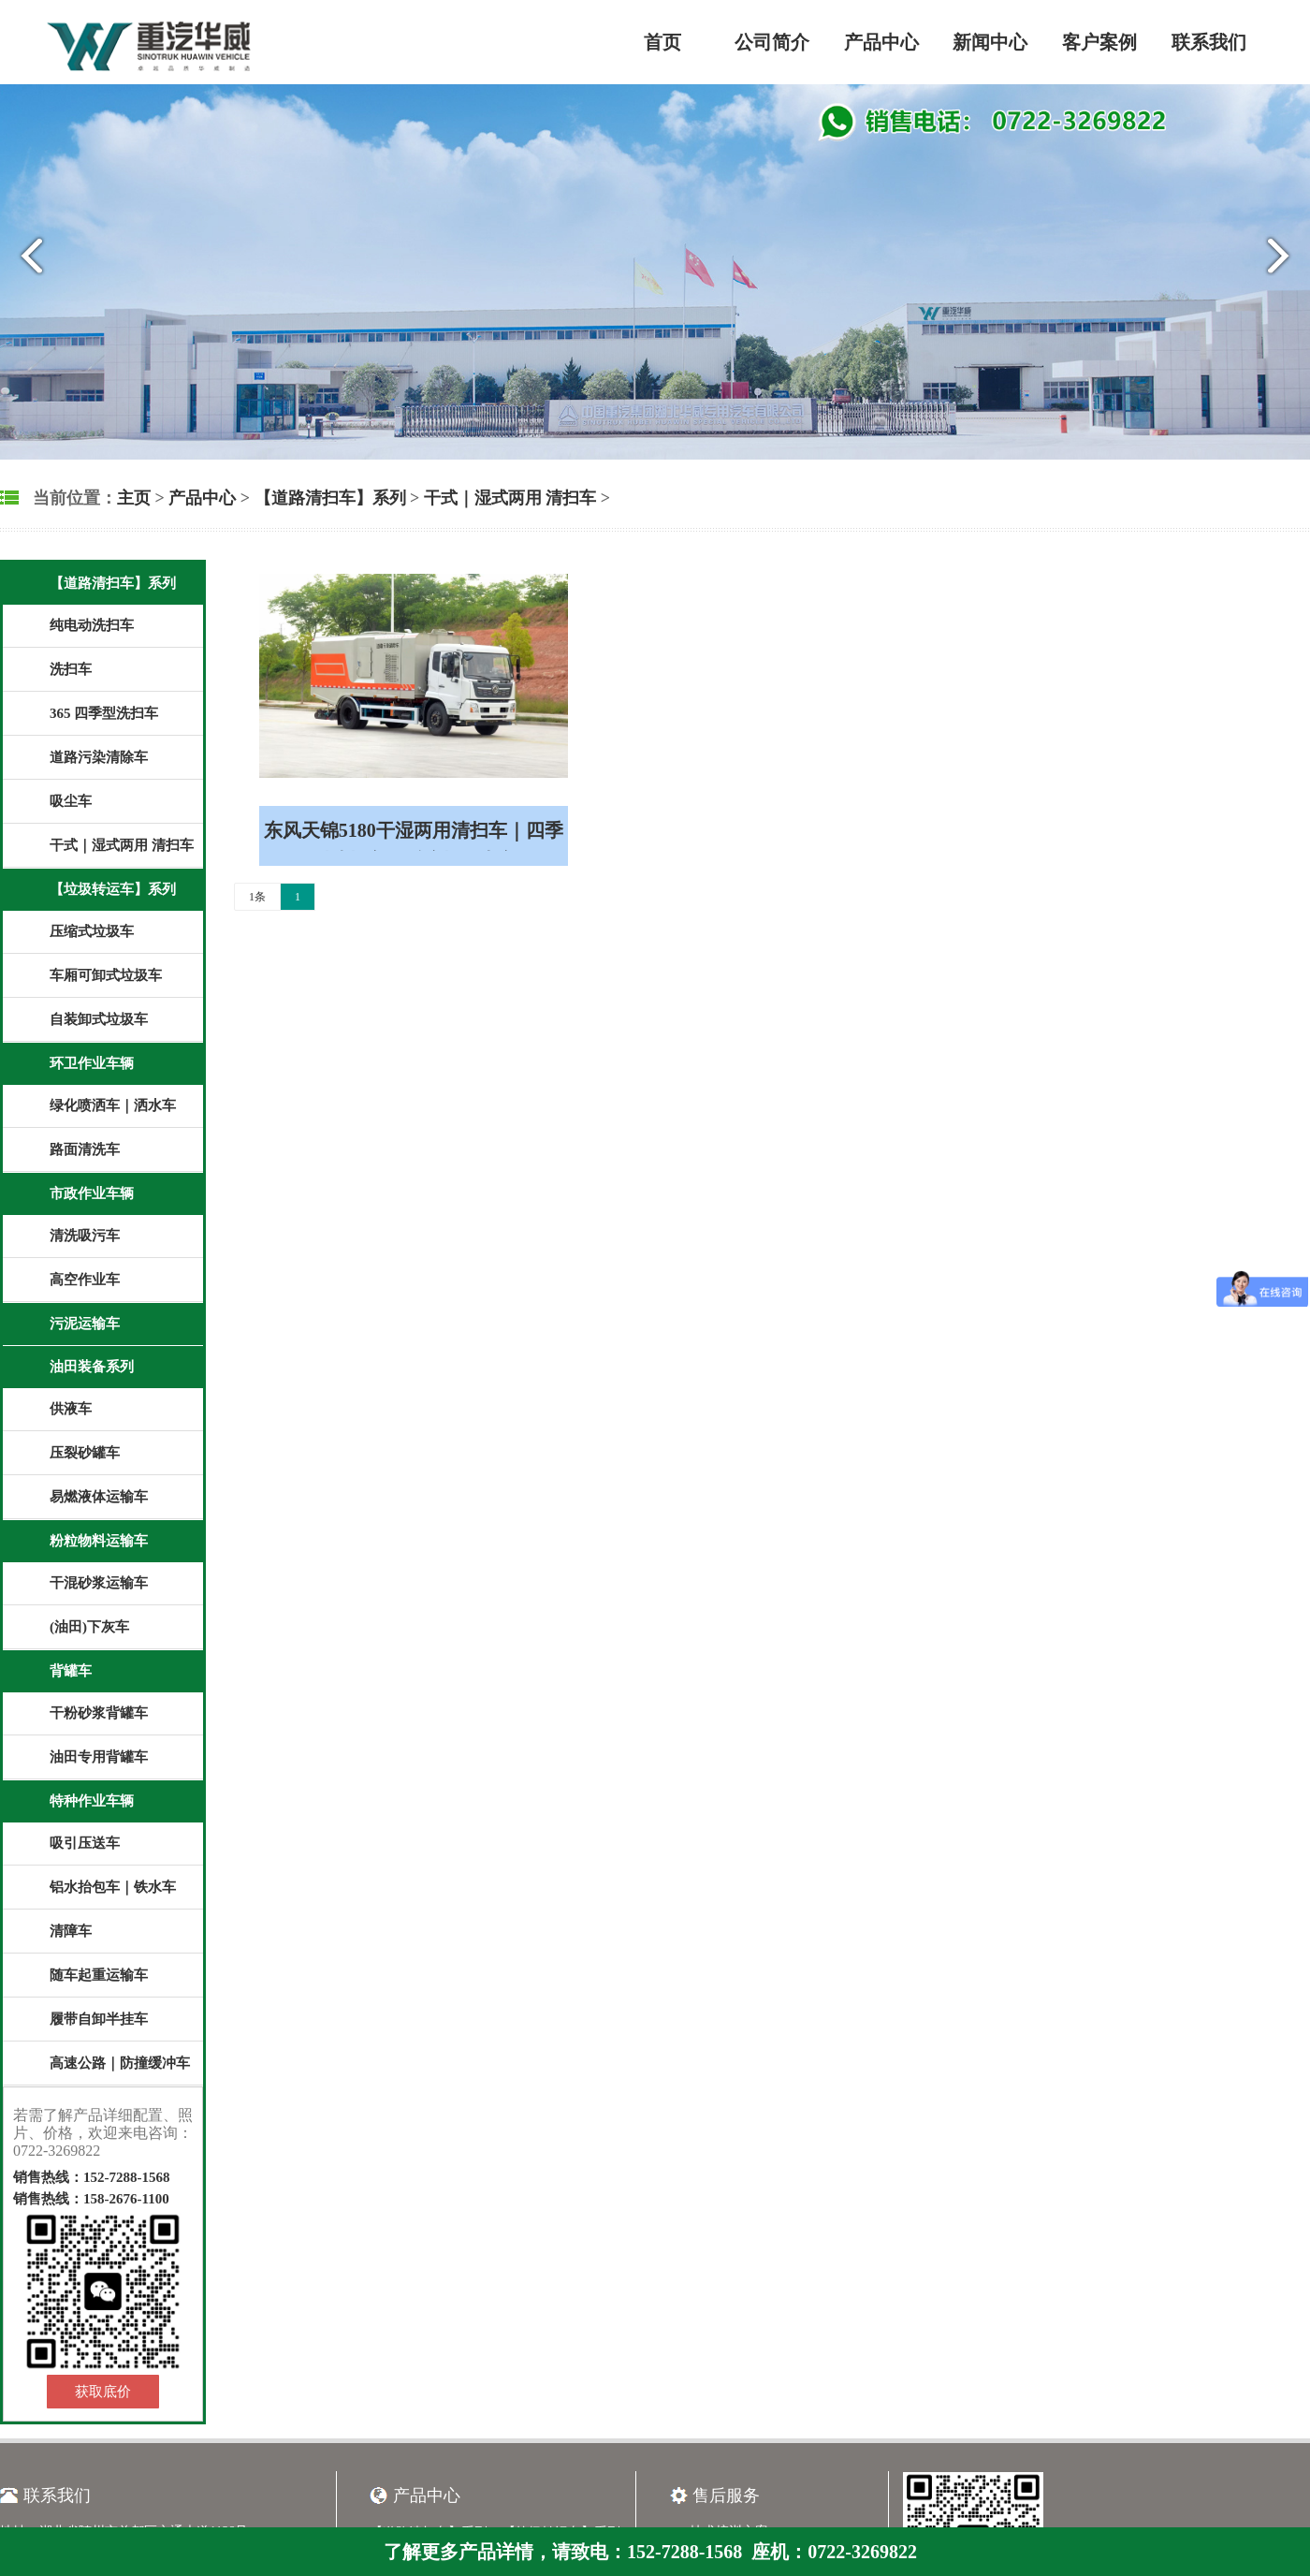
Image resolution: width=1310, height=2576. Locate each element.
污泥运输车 (85, 1323)
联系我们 (1209, 42)
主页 (134, 498)
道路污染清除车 (99, 757)
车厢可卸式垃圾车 (106, 975)
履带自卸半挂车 (99, 2019)
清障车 (71, 1931)
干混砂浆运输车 (99, 1582)
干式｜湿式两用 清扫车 (510, 498)
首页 (662, 42)
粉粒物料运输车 (99, 1540)
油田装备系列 (92, 1366)
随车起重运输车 (99, 1975)
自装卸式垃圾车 (99, 1019)
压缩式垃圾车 (92, 931)
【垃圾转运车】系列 (113, 889)
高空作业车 (85, 1279)
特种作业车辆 (92, 1800)
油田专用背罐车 (99, 1756)
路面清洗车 (85, 1149)
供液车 (71, 1408)
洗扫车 (71, 669)
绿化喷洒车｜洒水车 (113, 1105)
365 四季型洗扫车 (104, 713)
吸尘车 (71, 801)
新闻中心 (990, 42)
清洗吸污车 (85, 1235)
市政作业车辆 (92, 1193)
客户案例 (1099, 42)
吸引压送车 (85, 1843)
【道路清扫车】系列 (330, 498)
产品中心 (881, 42)
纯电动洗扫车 (92, 625)
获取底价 (103, 2391)
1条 (257, 896)
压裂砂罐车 (85, 1452)
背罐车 (71, 1670)
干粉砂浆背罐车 (99, 1712)
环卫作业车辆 (92, 1063)
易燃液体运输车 (99, 1496)
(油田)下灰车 (89, 1626)
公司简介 (772, 42)
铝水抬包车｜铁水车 (113, 1887)
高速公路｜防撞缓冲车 (120, 2063)
